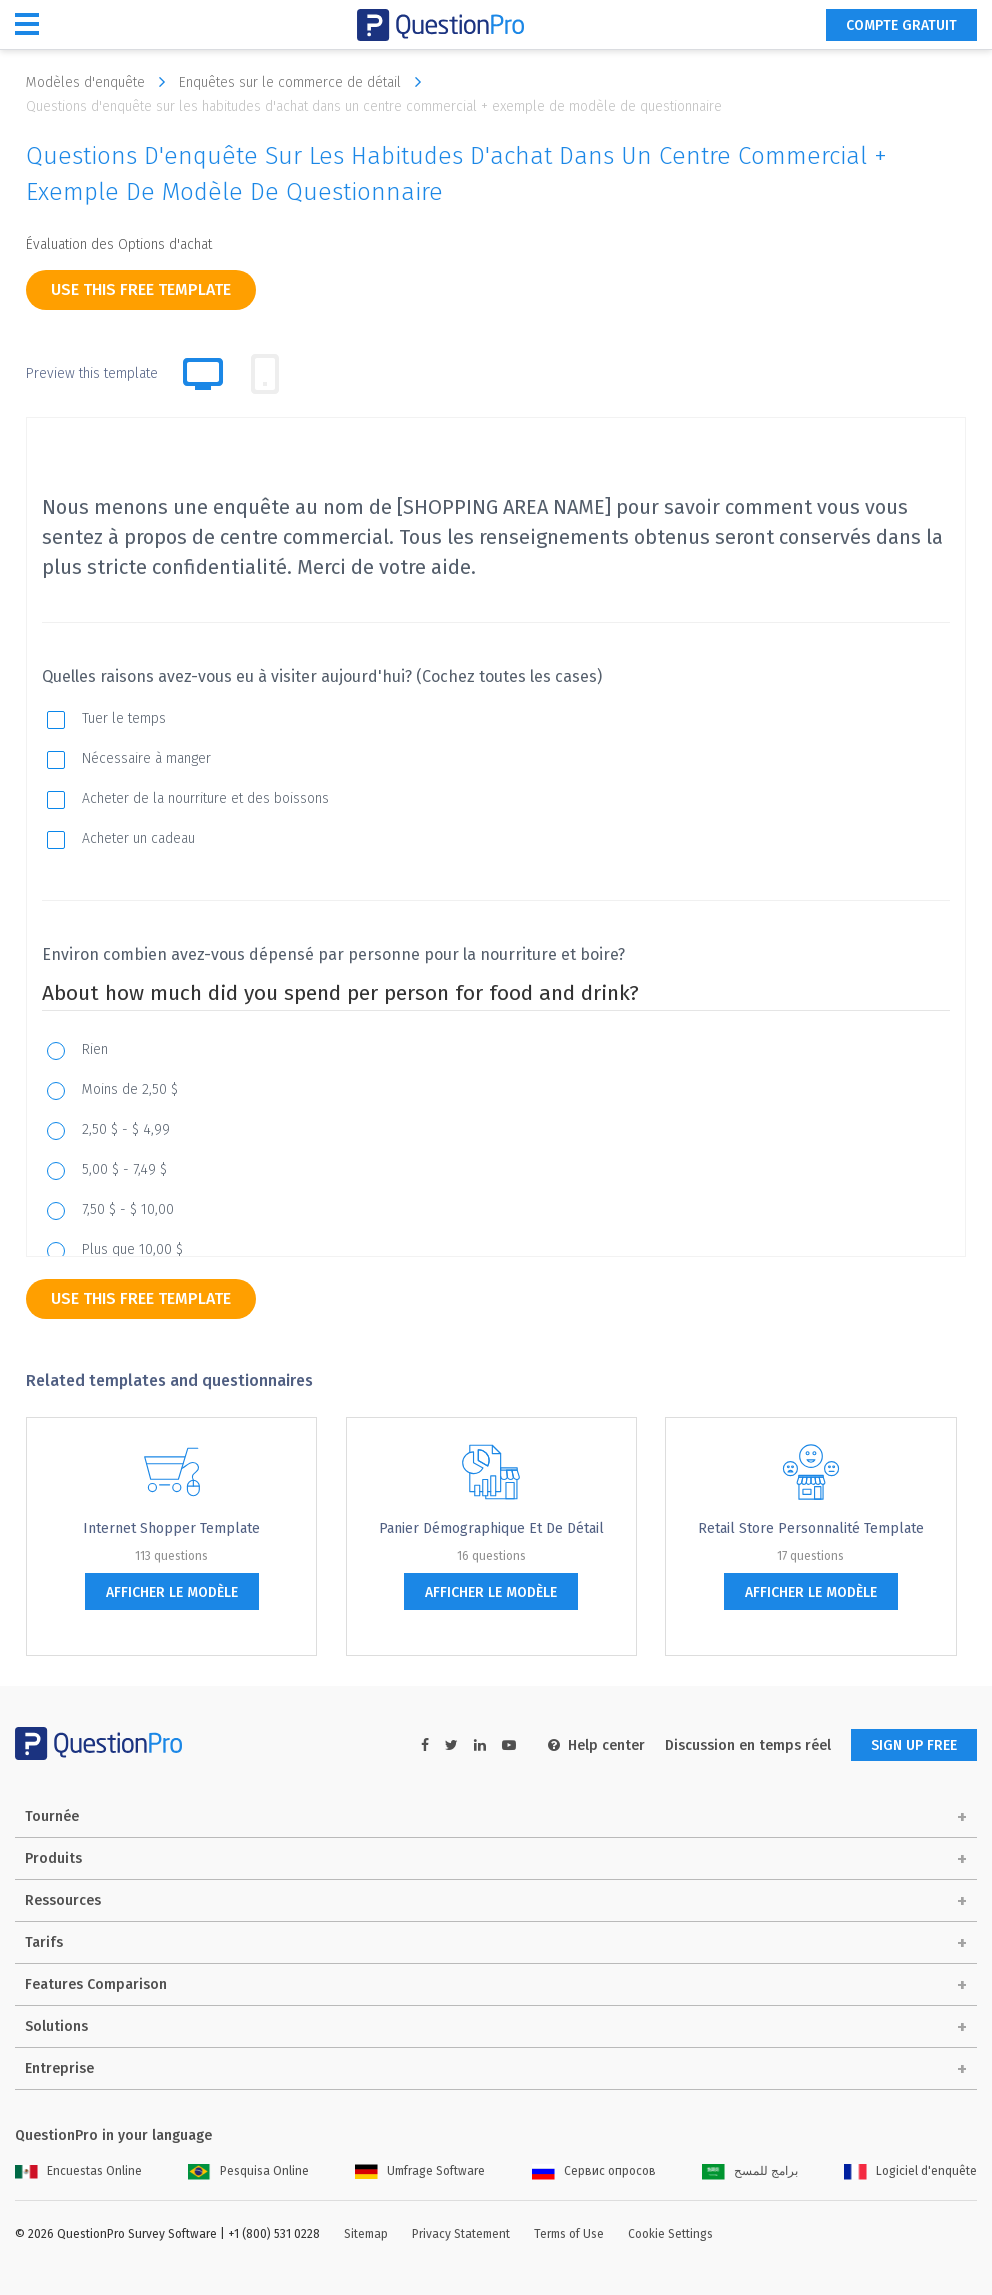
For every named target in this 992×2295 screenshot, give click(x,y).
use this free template (141, 289)
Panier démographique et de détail (491, 1528)
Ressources (63, 1900)
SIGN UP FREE (914, 1745)
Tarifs (44, 1942)
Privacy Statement (461, 2234)
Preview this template (92, 373)
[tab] (265, 374)
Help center (596, 1745)
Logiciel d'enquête (910, 2171)
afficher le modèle (172, 1592)
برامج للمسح (750, 2171)
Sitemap (366, 2234)
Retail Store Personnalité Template (811, 1528)
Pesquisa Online (248, 2171)
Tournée (52, 1816)
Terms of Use (569, 2234)
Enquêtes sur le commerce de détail (305, 82)
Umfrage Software (420, 2171)
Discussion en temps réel (748, 1745)
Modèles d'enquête (100, 82)
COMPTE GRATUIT (901, 25)
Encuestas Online (78, 2171)
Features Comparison (96, 1984)
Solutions (56, 2026)
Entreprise (59, 2068)
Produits (53, 1858)
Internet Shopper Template (171, 1528)
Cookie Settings (670, 2234)
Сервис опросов (594, 2171)
